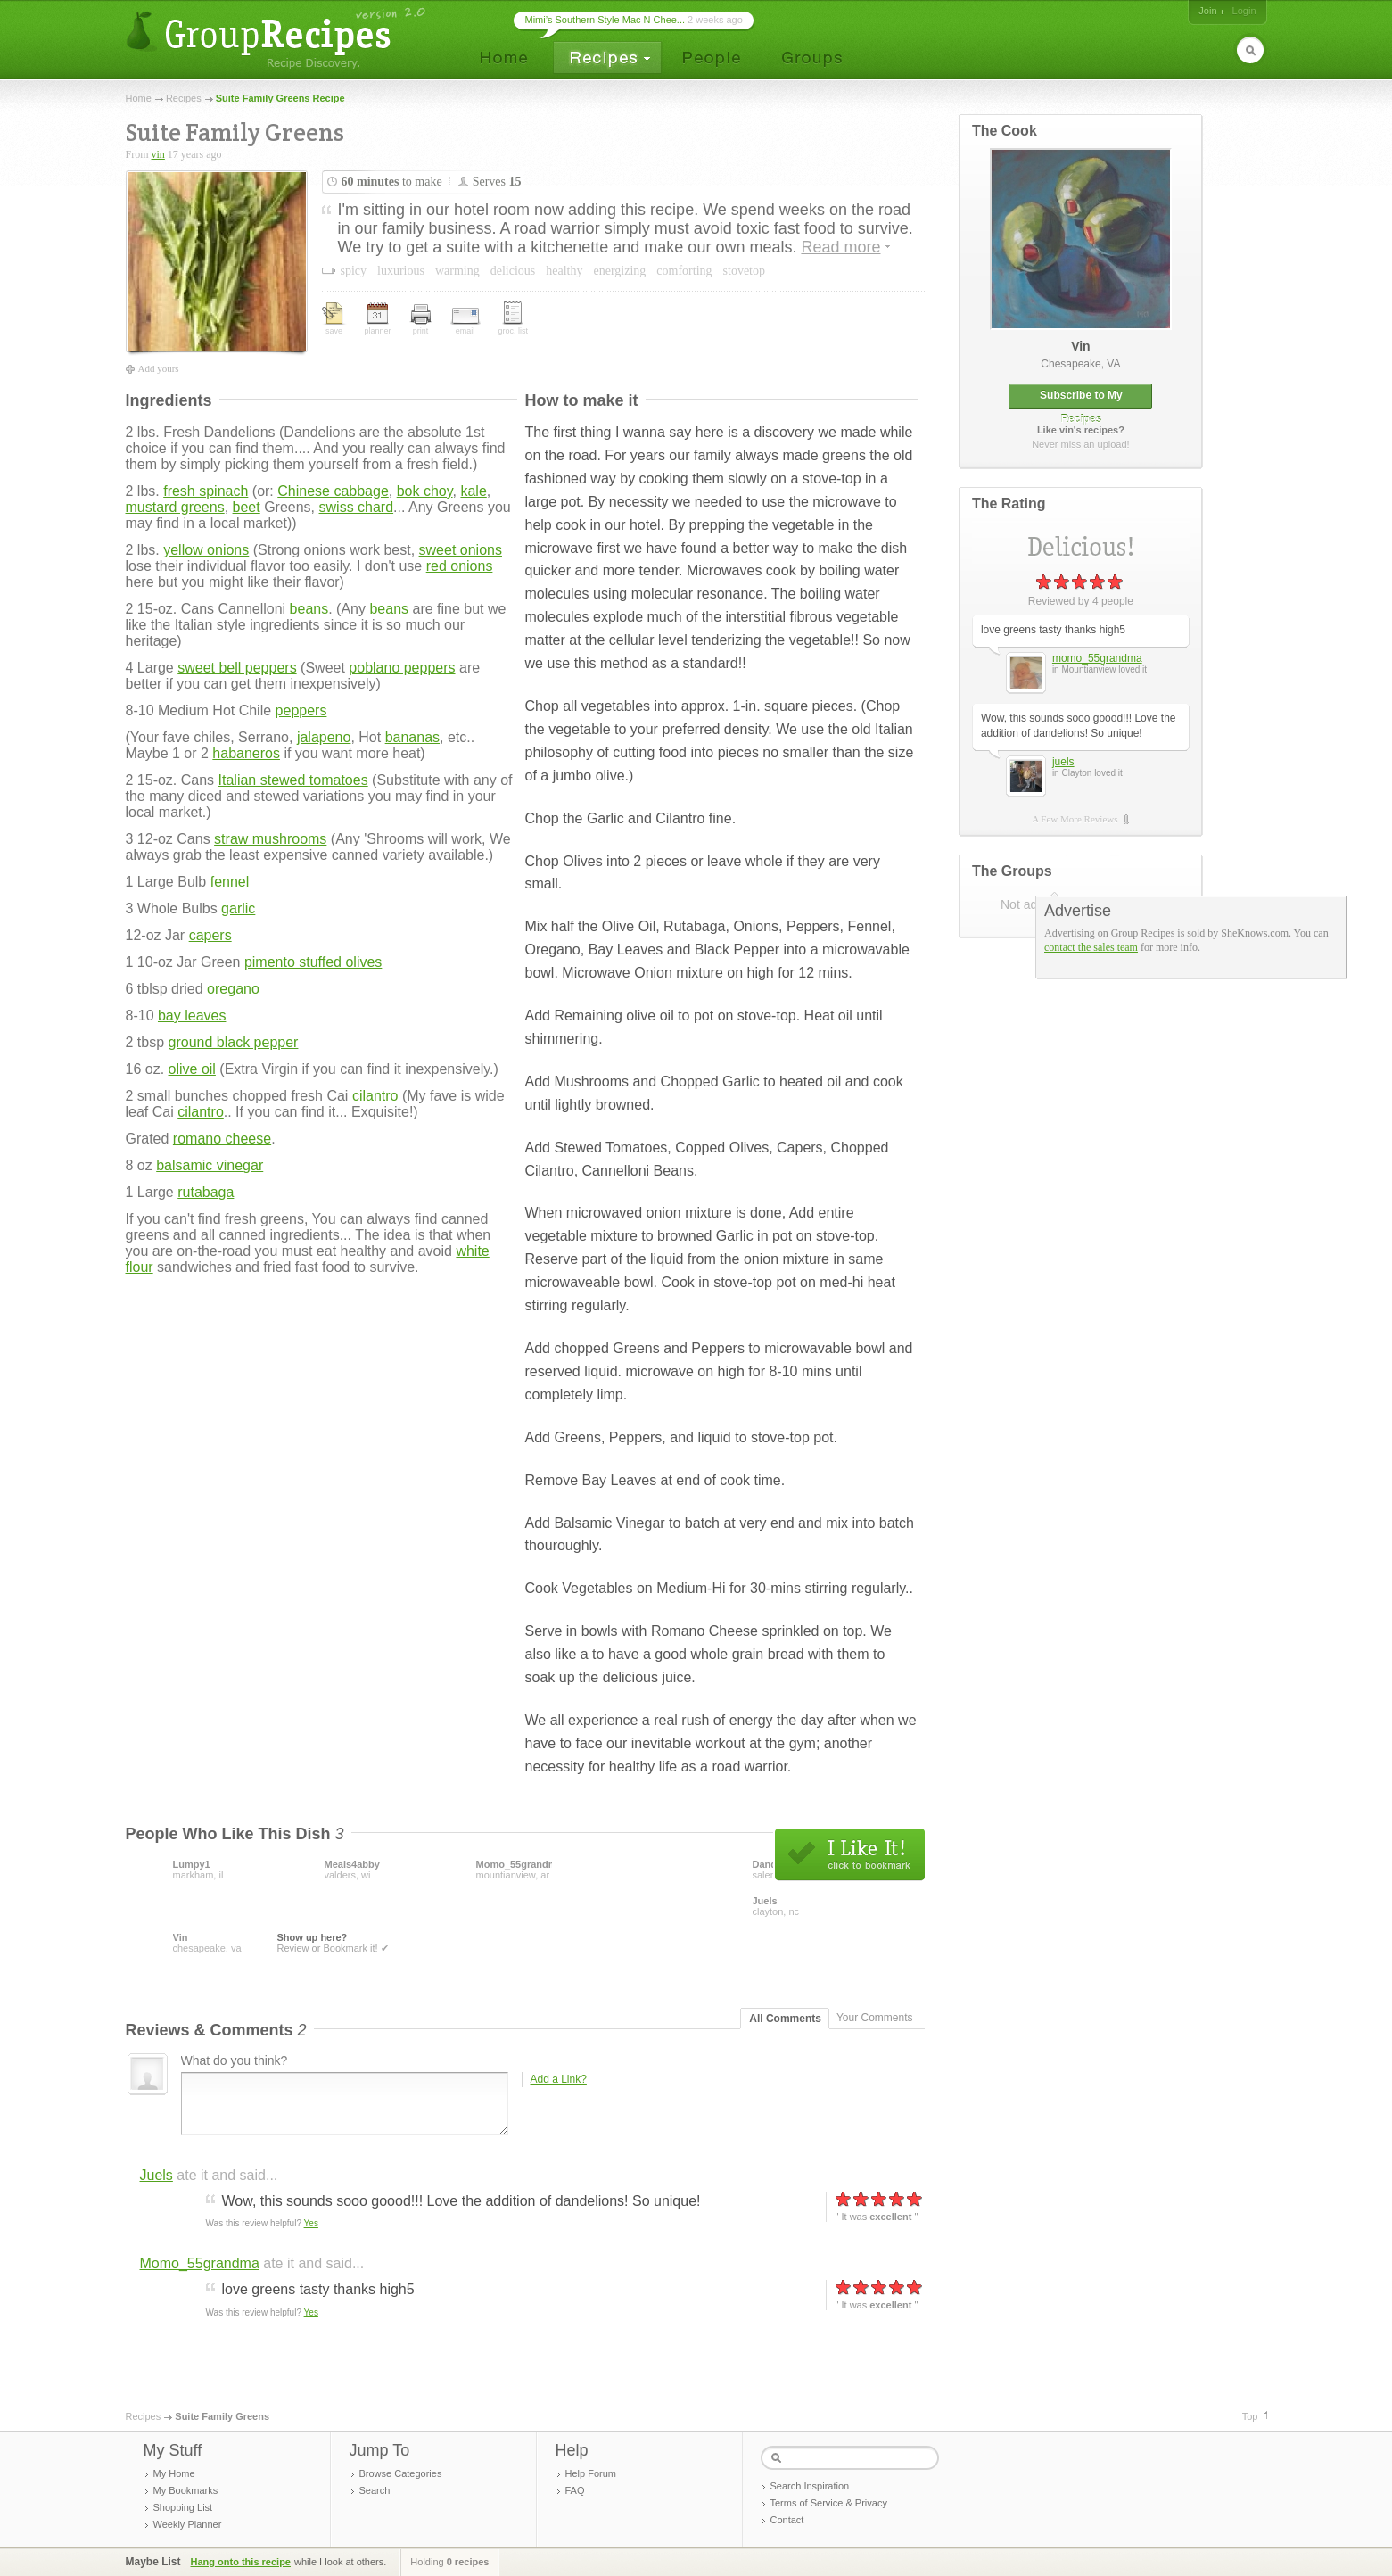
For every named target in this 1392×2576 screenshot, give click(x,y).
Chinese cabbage (333, 491)
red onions (459, 566)
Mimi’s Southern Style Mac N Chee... (605, 19)
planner (378, 318)
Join (1207, 10)
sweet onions (460, 549)
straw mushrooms (270, 838)
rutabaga (205, 1192)
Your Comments (874, 2017)
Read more (840, 247)
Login (1244, 10)
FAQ (575, 2490)
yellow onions (206, 549)
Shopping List (183, 2507)
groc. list (513, 318)
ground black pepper (234, 1042)
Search (375, 2490)
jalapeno (324, 737)
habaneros (246, 753)
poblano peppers (402, 667)
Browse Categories (400, 2473)
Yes (311, 2223)
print (420, 319)
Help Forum (590, 2473)
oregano (233, 988)
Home (139, 98)
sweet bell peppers (236, 667)
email (465, 321)
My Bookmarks (185, 2490)
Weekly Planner (187, 2524)
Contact (787, 2519)
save (334, 318)
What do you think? (234, 2060)
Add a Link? (559, 2079)
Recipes (184, 98)
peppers (301, 710)
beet (246, 507)
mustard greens (175, 507)
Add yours (158, 368)
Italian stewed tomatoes (293, 780)
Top (1250, 2416)
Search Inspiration (810, 2486)
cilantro (375, 1095)
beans (309, 608)
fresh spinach (205, 491)
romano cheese (222, 1138)
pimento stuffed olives (313, 962)
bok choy (425, 491)
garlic (238, 908)
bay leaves (192, 1015)
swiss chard (356, 507)
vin (158, 154)
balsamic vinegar (209, 1165)
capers (210, 935)
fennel (230, 881)
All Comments (785, 2018)
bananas (412, 737)
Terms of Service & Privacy (828, 2503)
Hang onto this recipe (241, 2561)
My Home (174, 2473)
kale (473, 491)
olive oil (192, 1069)
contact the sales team (1091, 947)
